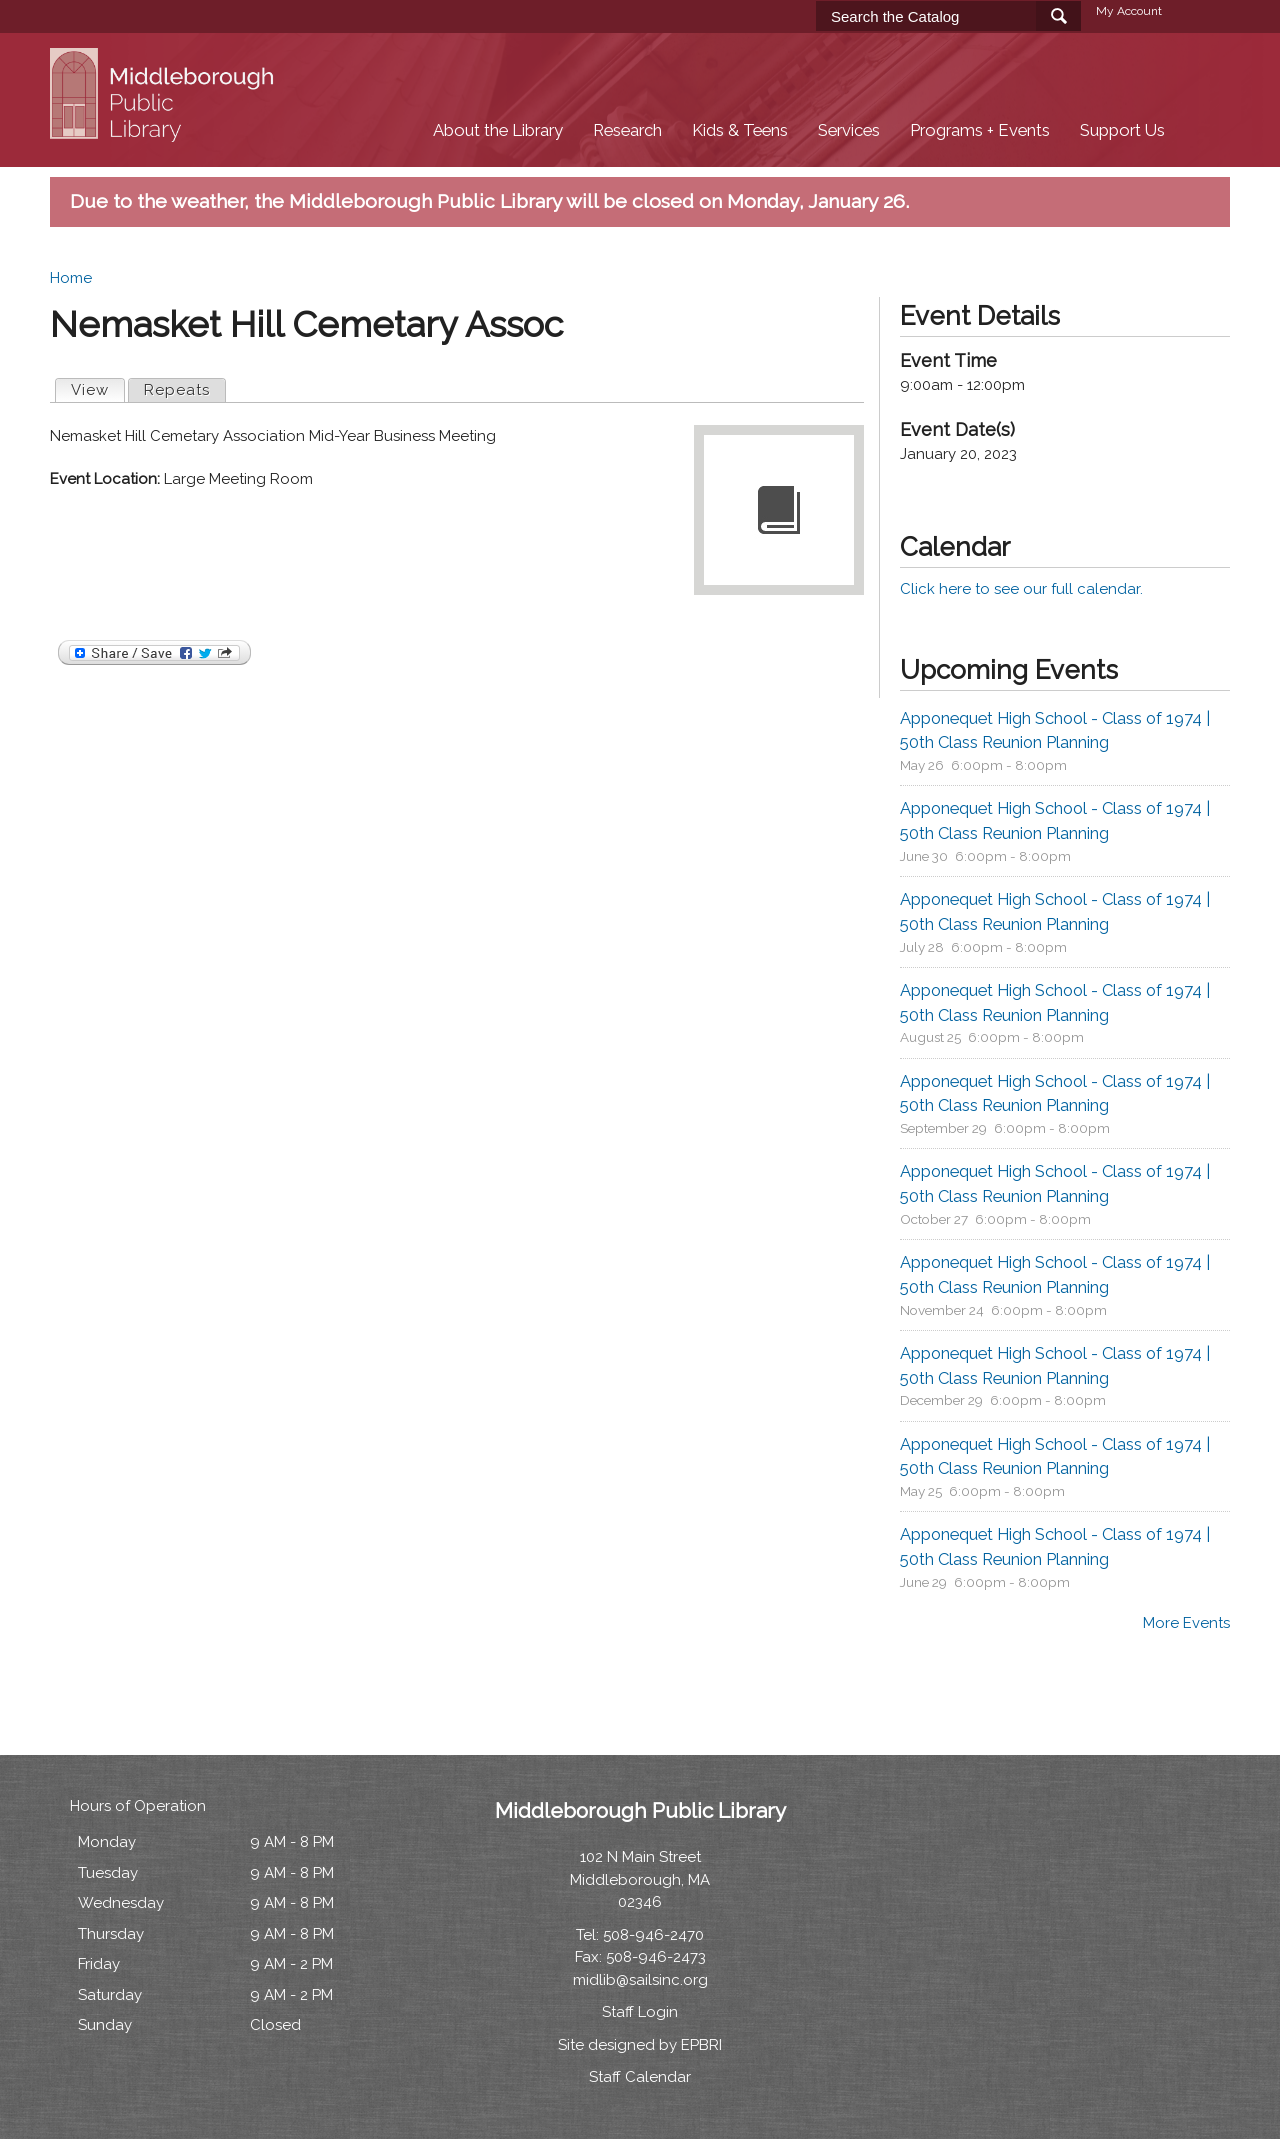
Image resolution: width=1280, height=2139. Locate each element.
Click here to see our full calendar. (1021, 589)
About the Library (498, 130)
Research (627, 130)
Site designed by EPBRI (640, 2045)
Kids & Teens (740, 130)
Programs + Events (980, 130)
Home (71, 278)
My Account (1129, 11)
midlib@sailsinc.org (640, 1980)
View (97, 389)
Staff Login (640, 2012)
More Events (1186, 1623)
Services (849, 130)
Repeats (177, 390)
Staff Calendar (640, 2077)
